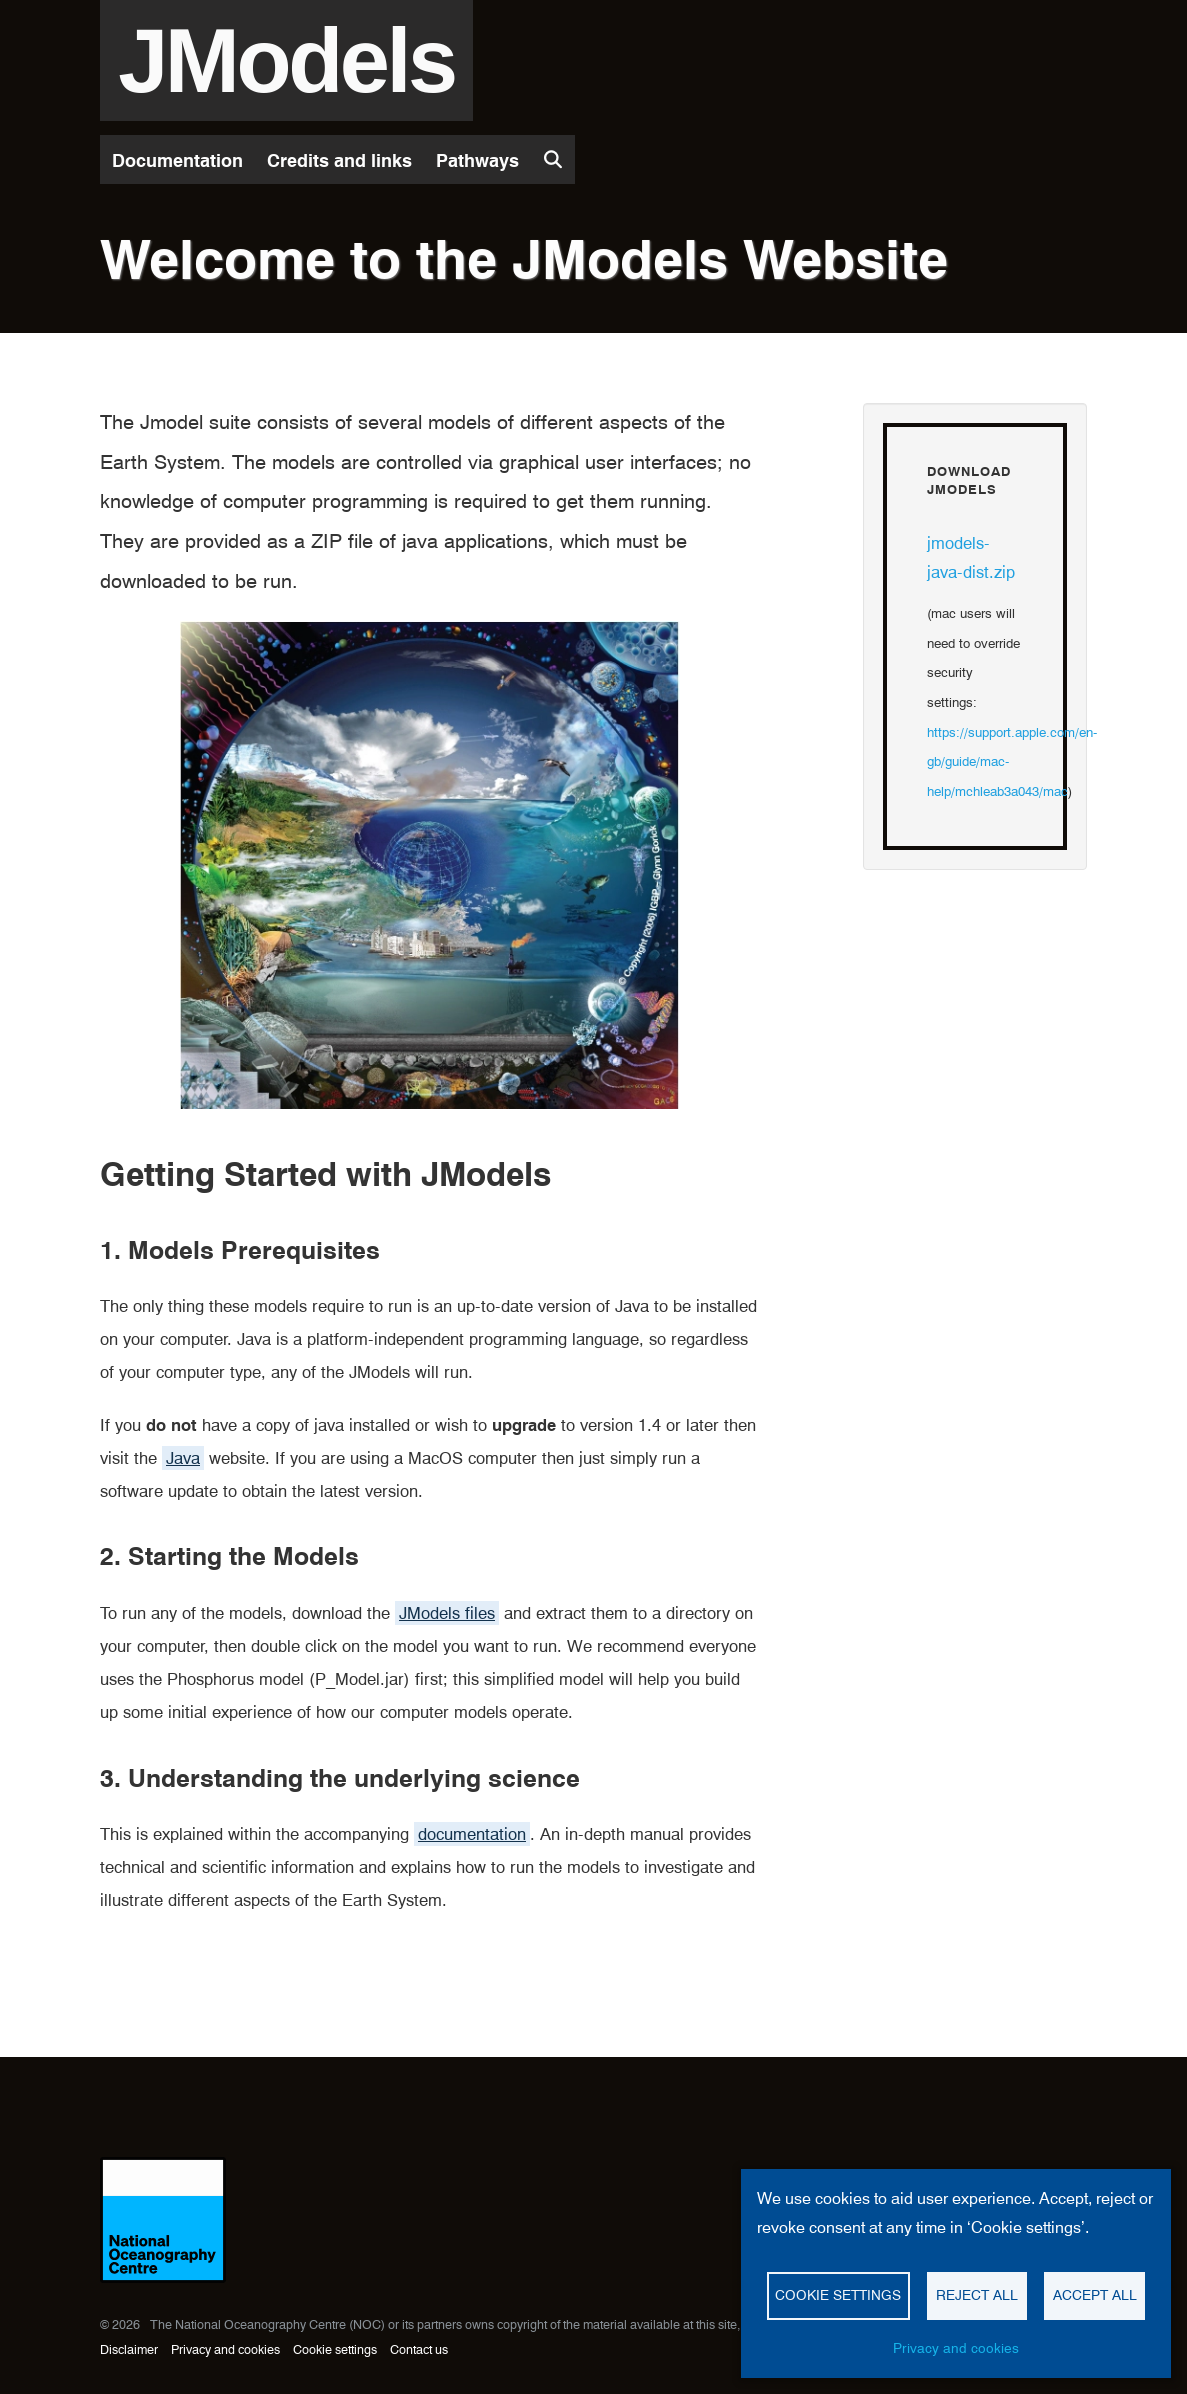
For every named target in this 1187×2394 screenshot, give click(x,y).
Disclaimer (129, 2349)
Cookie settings (335, 2349)
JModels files (447, 1613)
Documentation (177, 160)
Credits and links (339, 160)
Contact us (419, 2349)
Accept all (1095, 2295)
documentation (472, 1834)
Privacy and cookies (225, 2349)
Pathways (477, 160)
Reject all (977, 2295)
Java (183, 1458)
